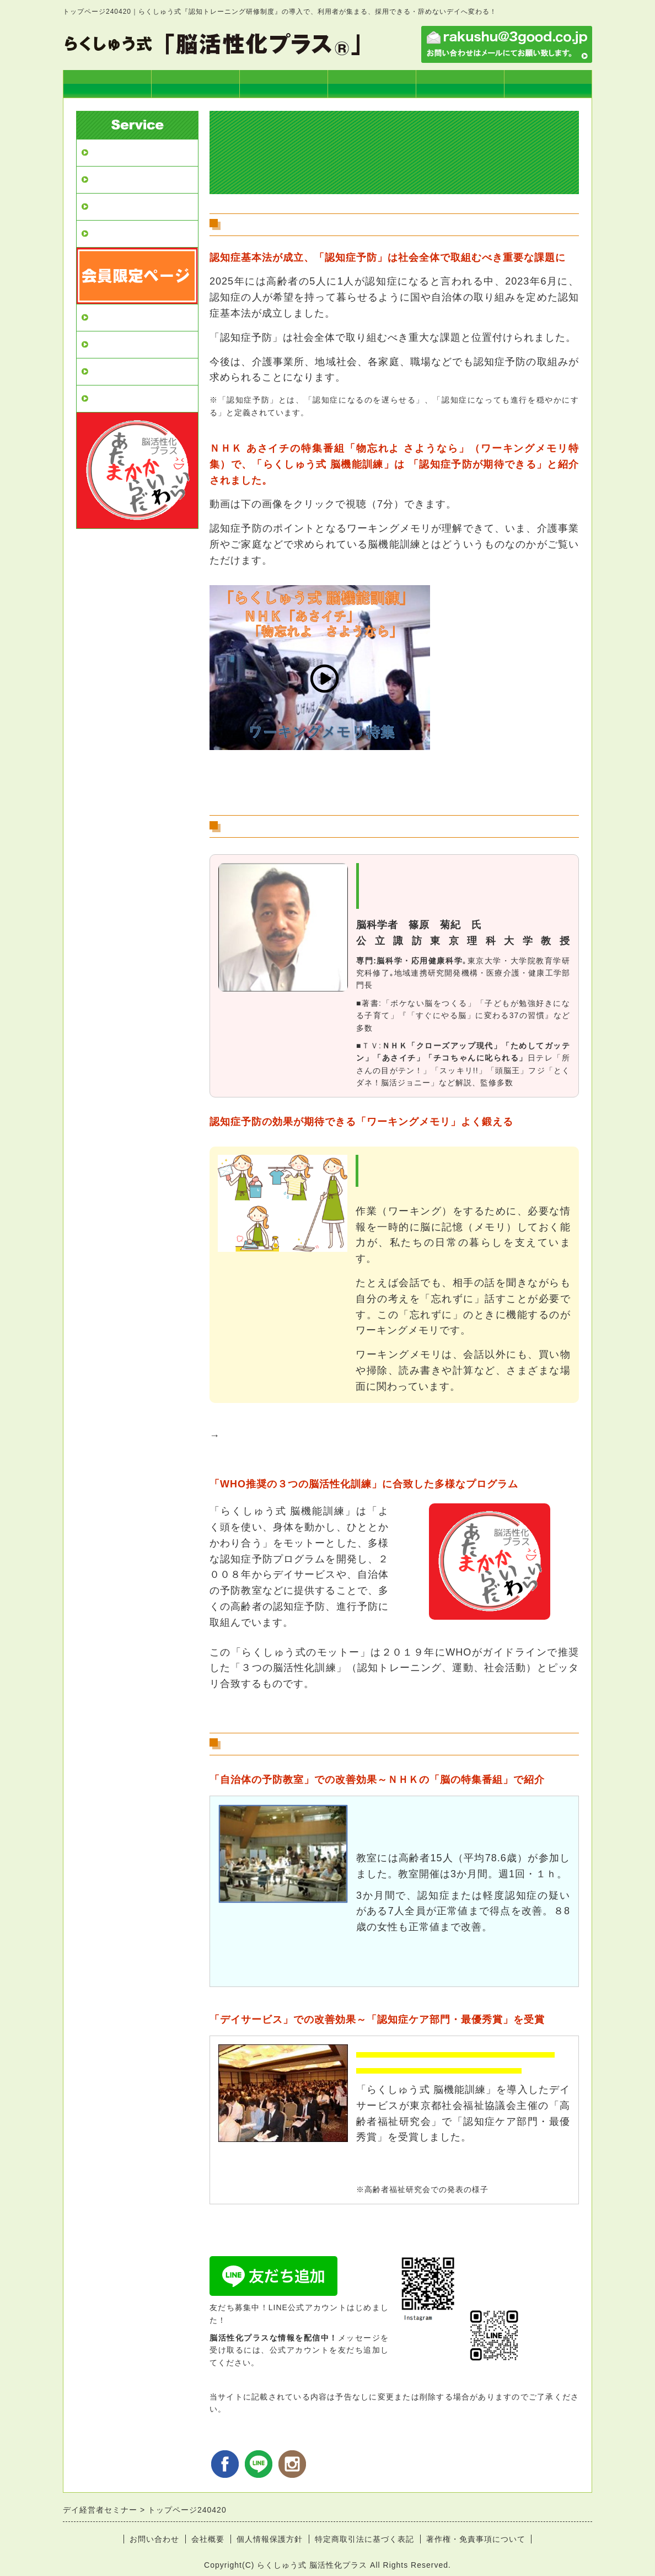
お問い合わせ (154, 2539)
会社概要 (207, 2539)
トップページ (106, 83)
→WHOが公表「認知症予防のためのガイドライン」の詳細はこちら (369, 1707)
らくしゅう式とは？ (283, 83)
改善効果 (109, 233)
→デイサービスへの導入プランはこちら (304, 2239)
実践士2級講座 (460, 83)
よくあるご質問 (123, 398)
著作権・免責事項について (475, 2539)
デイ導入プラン (195, 83)
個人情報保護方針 (270, 2539)
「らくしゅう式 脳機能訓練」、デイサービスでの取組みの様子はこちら (389, 1435)
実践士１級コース (371, 83)
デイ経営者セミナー (132, 152)
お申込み (548, 83)
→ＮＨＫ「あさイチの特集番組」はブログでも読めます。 (346, 782)
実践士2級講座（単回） (139, 344)
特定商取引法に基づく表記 (364, 2539)
